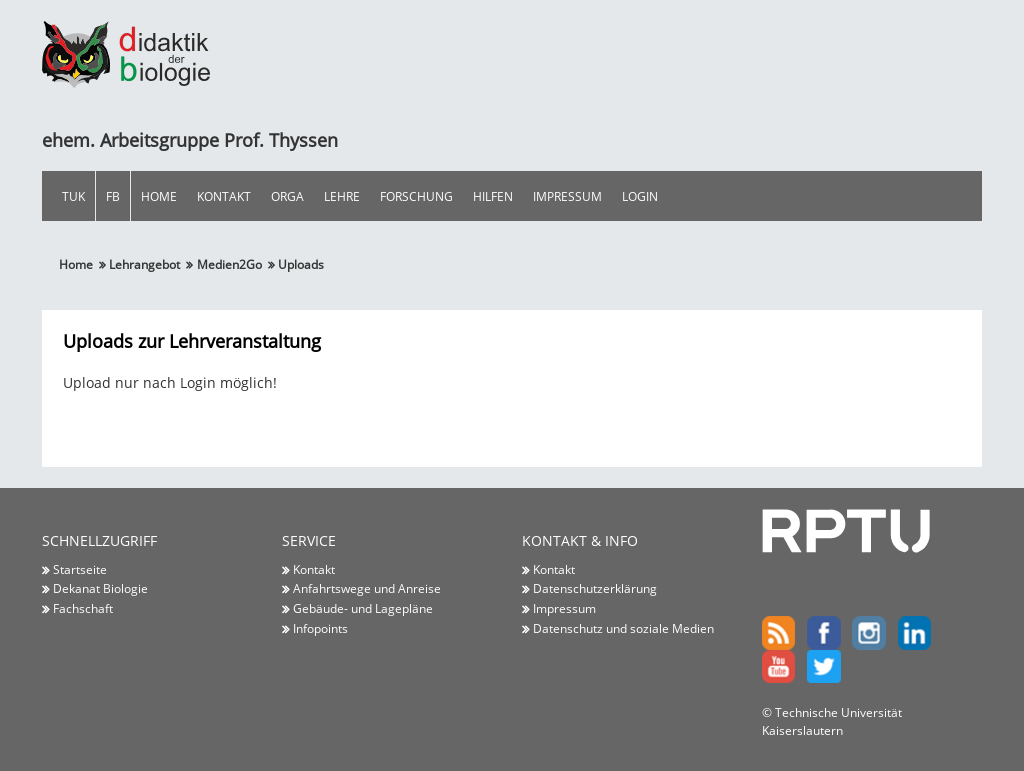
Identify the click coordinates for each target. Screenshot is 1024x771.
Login (640, 196)
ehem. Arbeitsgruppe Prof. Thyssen (190, 140)
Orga (287, 196)
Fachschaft (83, 608)
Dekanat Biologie (100, 588)
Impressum (567, 196)
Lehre (342, 196)
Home (159, 196)
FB (113, 196)
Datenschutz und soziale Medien (623, 628)
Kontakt (224, 196)
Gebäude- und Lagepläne (363, 608)
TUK (73, 196)
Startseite (80, 569)
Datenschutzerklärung (595, 588)
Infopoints (320, 628)
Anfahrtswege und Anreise (367, 588)
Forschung (416, 196)
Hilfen (493, 196)
